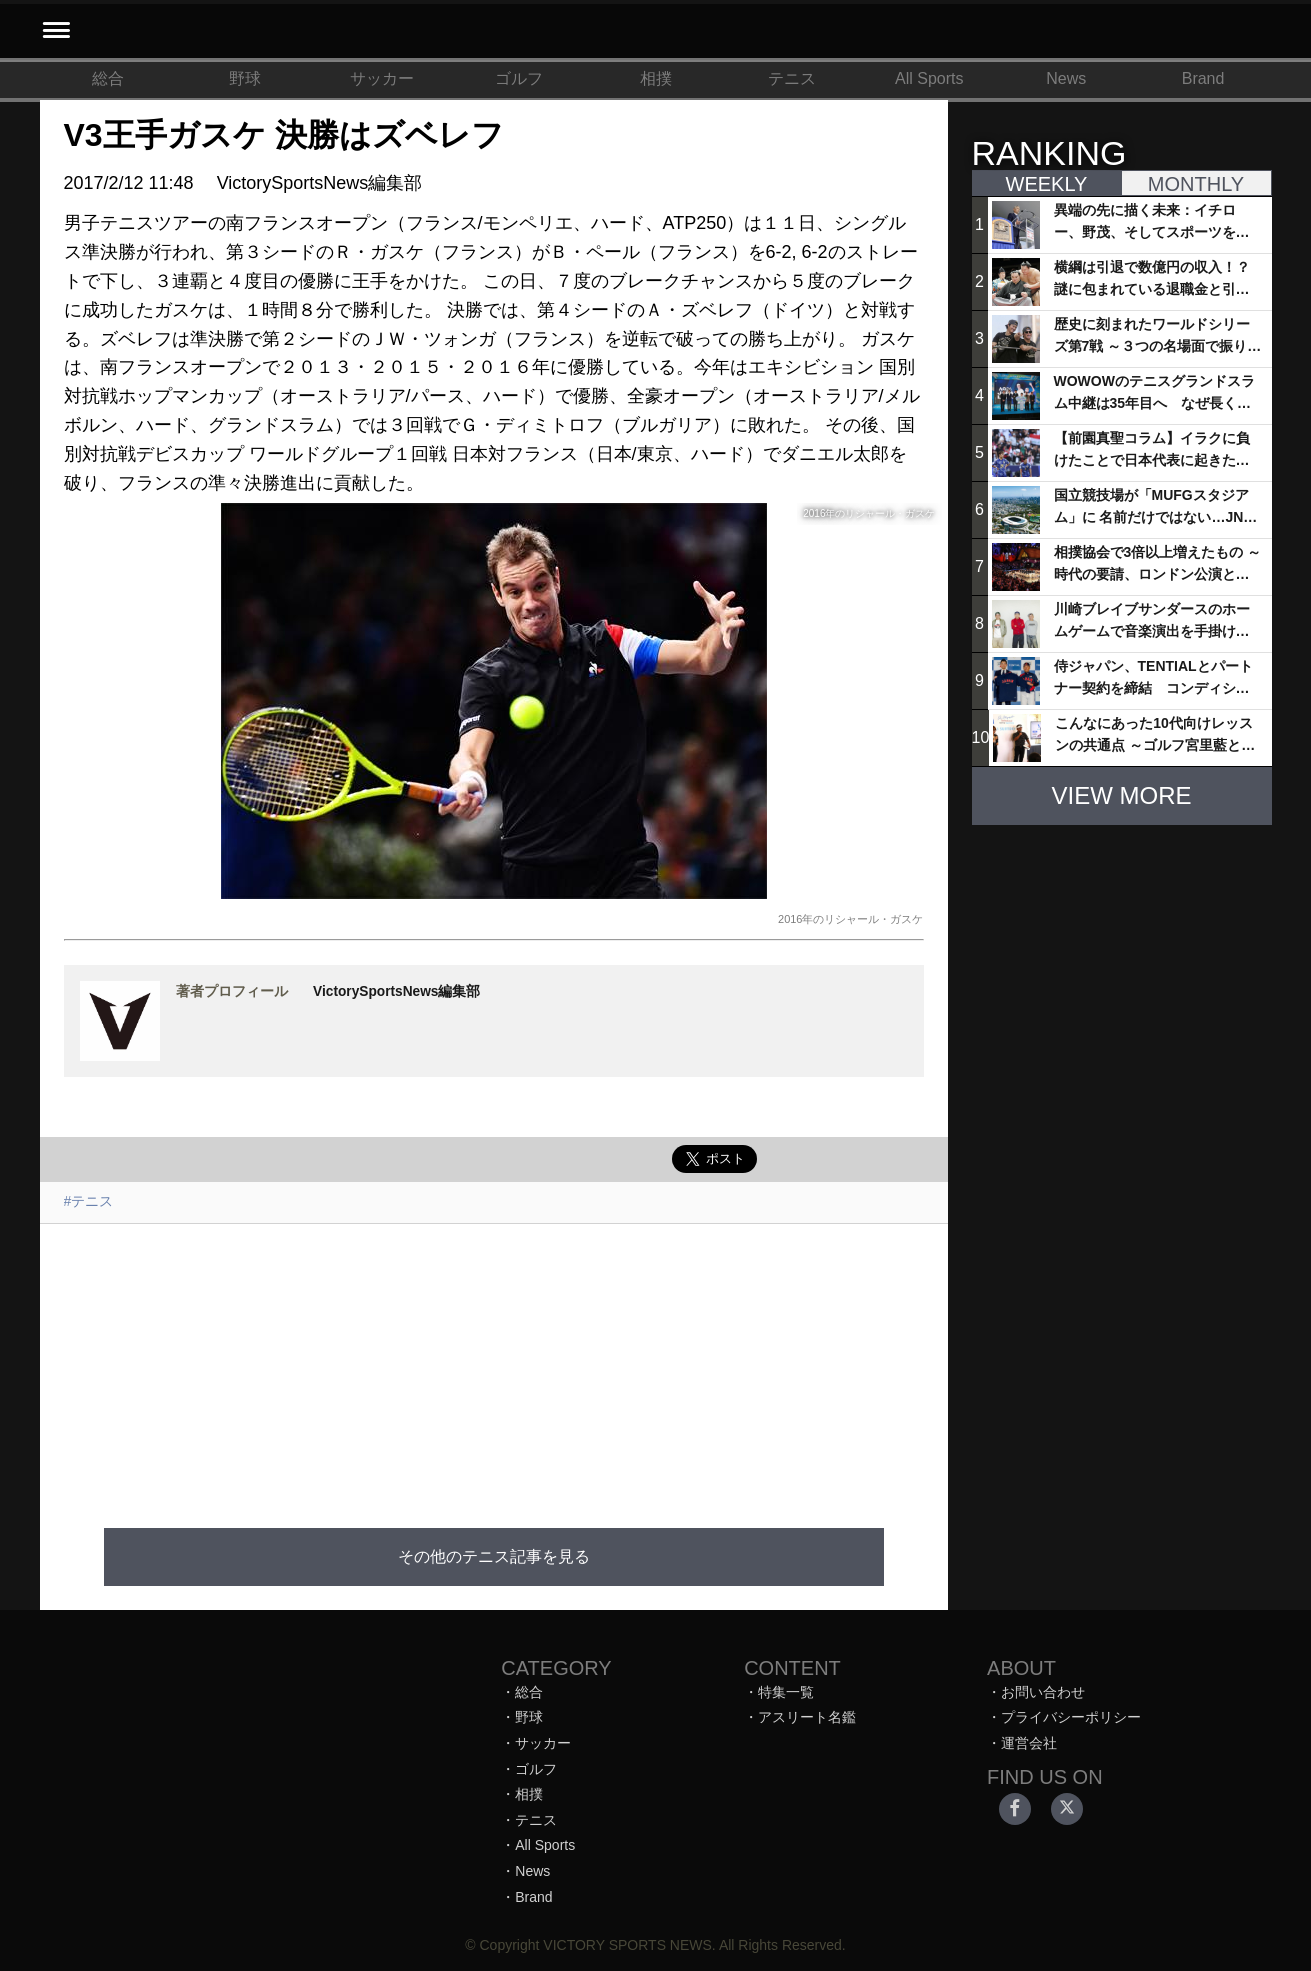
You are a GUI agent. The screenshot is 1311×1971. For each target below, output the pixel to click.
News (1066, 78)
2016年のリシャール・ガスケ (850, 919)
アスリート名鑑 (807, 1717)
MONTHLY (1196, 184)
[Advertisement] (494, 1364)
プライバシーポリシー (1071, 1717)
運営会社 (1029, 1743)
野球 (245, 78)
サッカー (382, 78)
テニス (792, 78)
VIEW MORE (1121, 795)
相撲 (656, 78)
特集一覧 (786, 1692)
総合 (108, 78)
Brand (1203, 78)
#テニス (89, 1201)
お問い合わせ (1043, 1692)
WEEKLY (1047, 184)
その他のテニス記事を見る (494, 1556)
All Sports (929, 78)
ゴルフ (519, 78)
